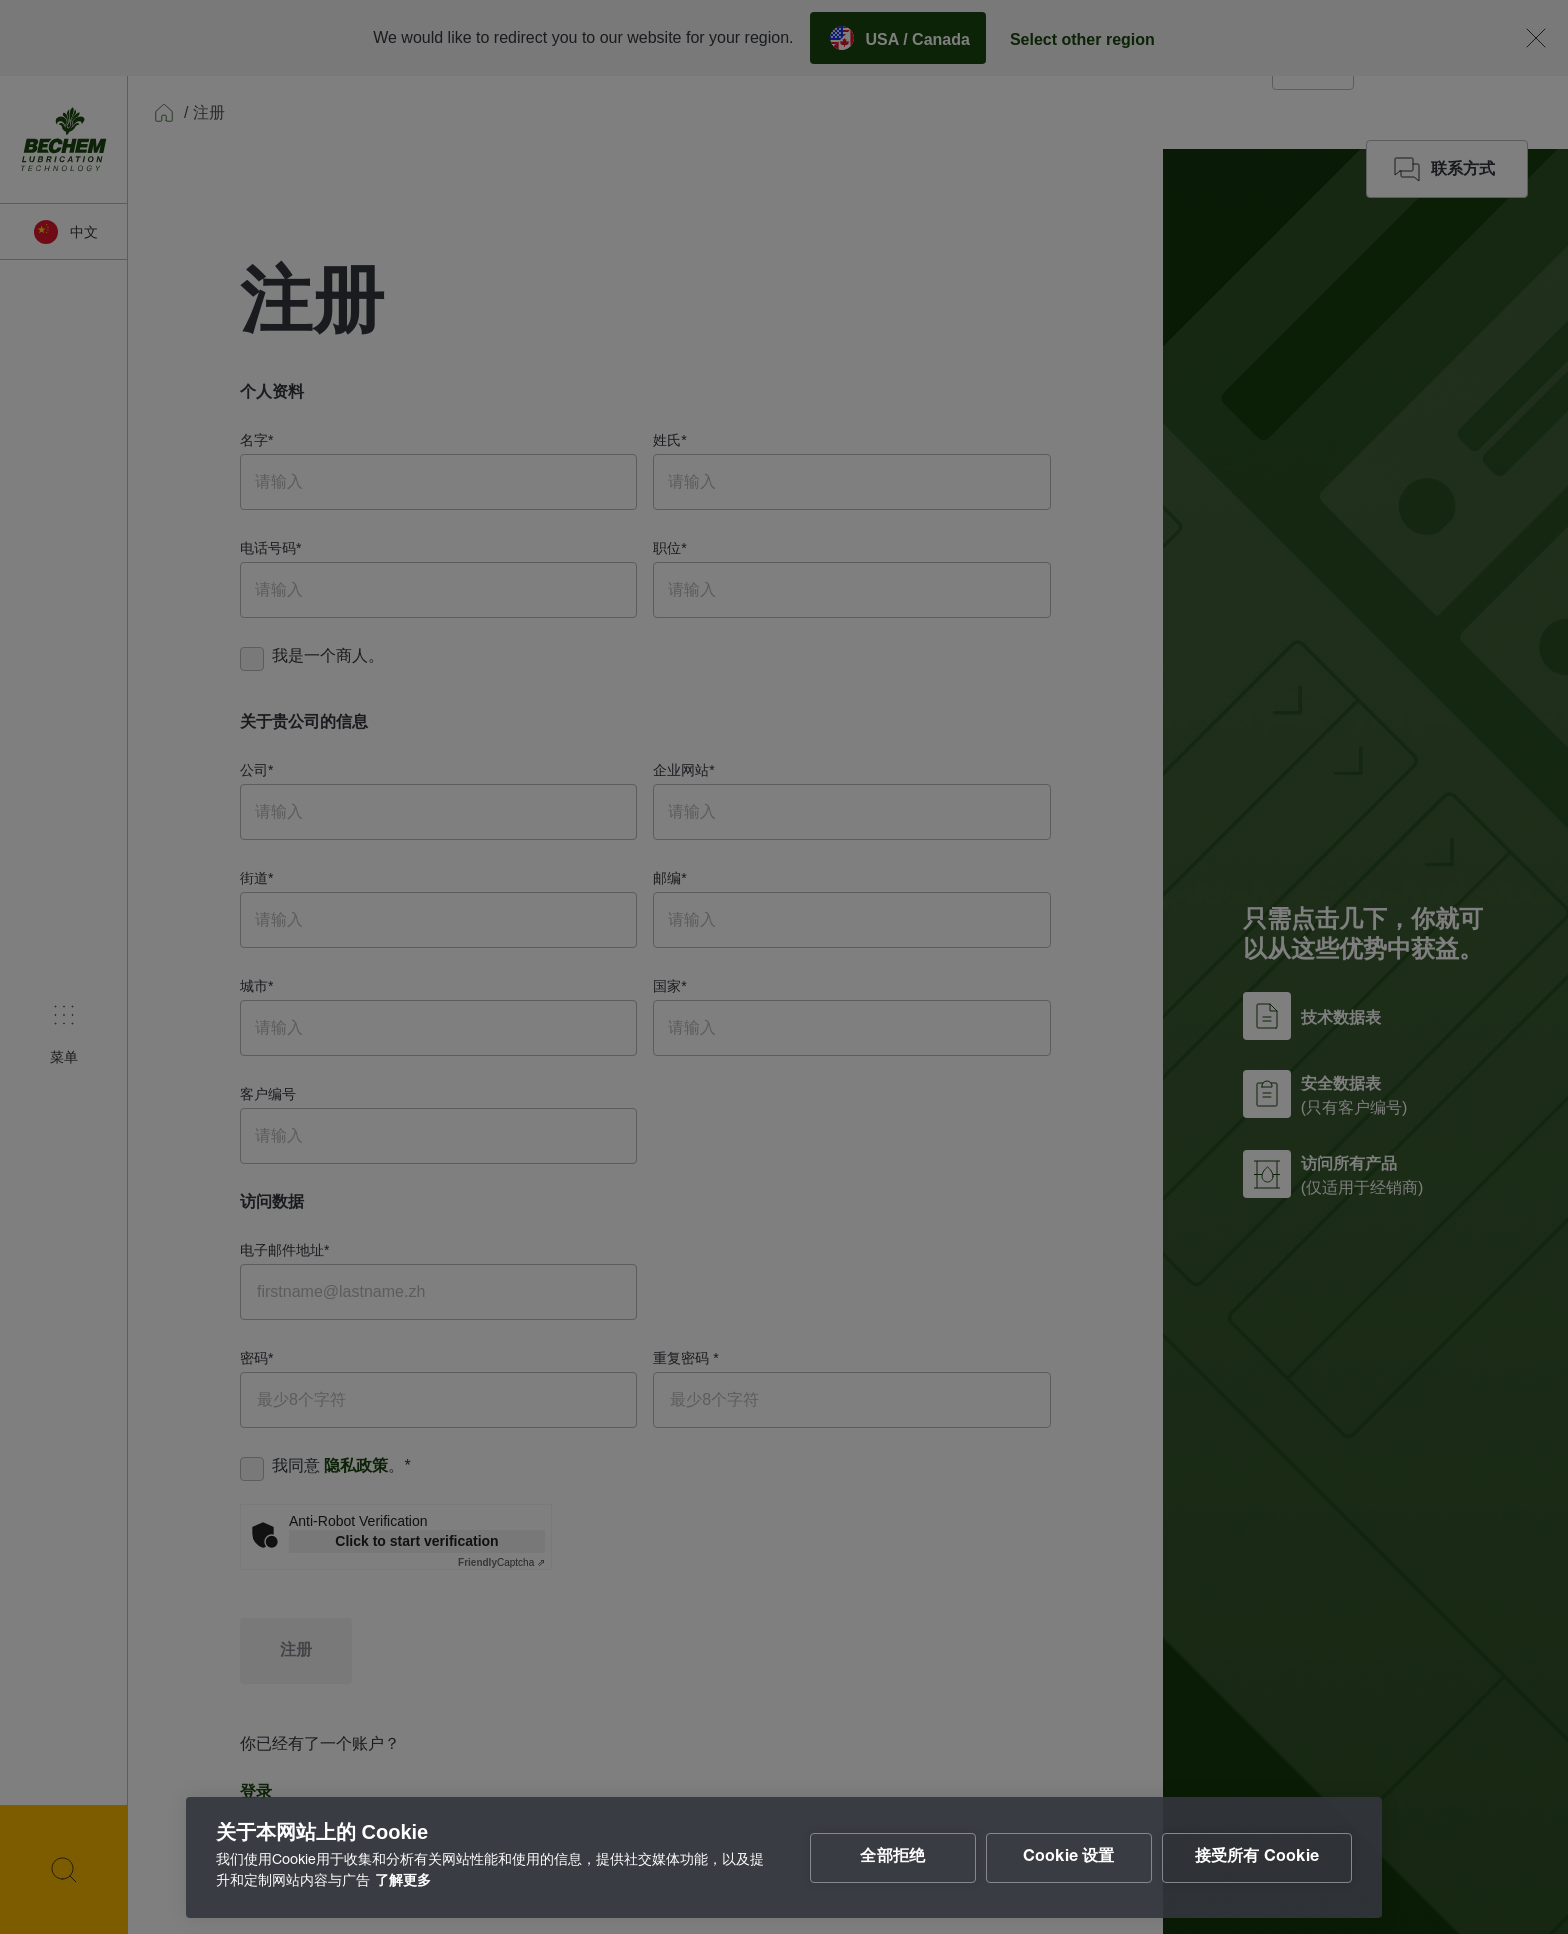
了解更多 (403, 1882)
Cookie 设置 (1069, 1858)
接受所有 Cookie (1257, 1858)
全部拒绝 (892, 1858)
